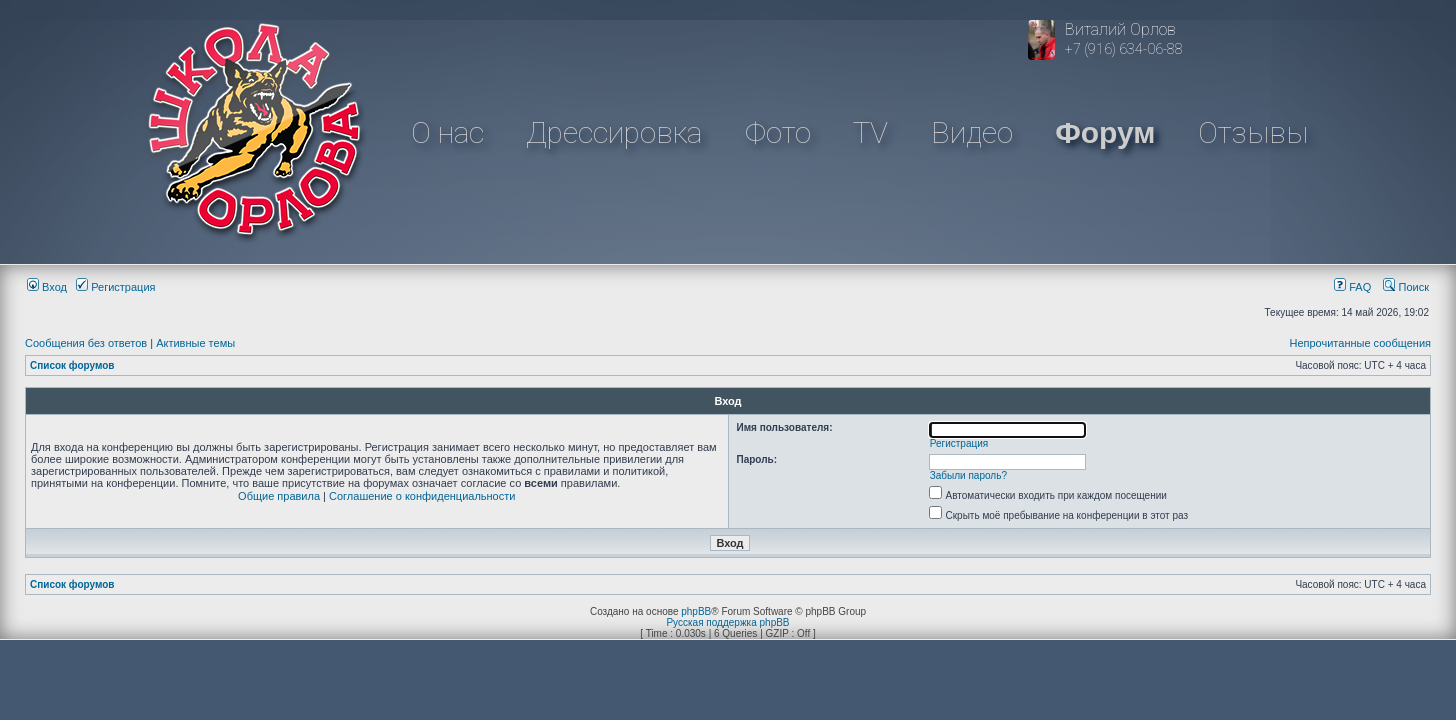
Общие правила (279, 496)
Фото (778, 132)
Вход (47, 287)
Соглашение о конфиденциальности (422, 496)
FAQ (1352, 287)
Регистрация (115, 287)
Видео (972, 132)
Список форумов (72, 365)
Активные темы (195, 343)
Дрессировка (614, 132)
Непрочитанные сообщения (1360, 343)
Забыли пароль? (968, 475)
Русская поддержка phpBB (727, 622)
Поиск (1406, 287)
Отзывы (1253, 132)
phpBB (696, 611)
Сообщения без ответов (86, 343)
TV (870, 132)
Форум (1105, 132)
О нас (447, 132)
